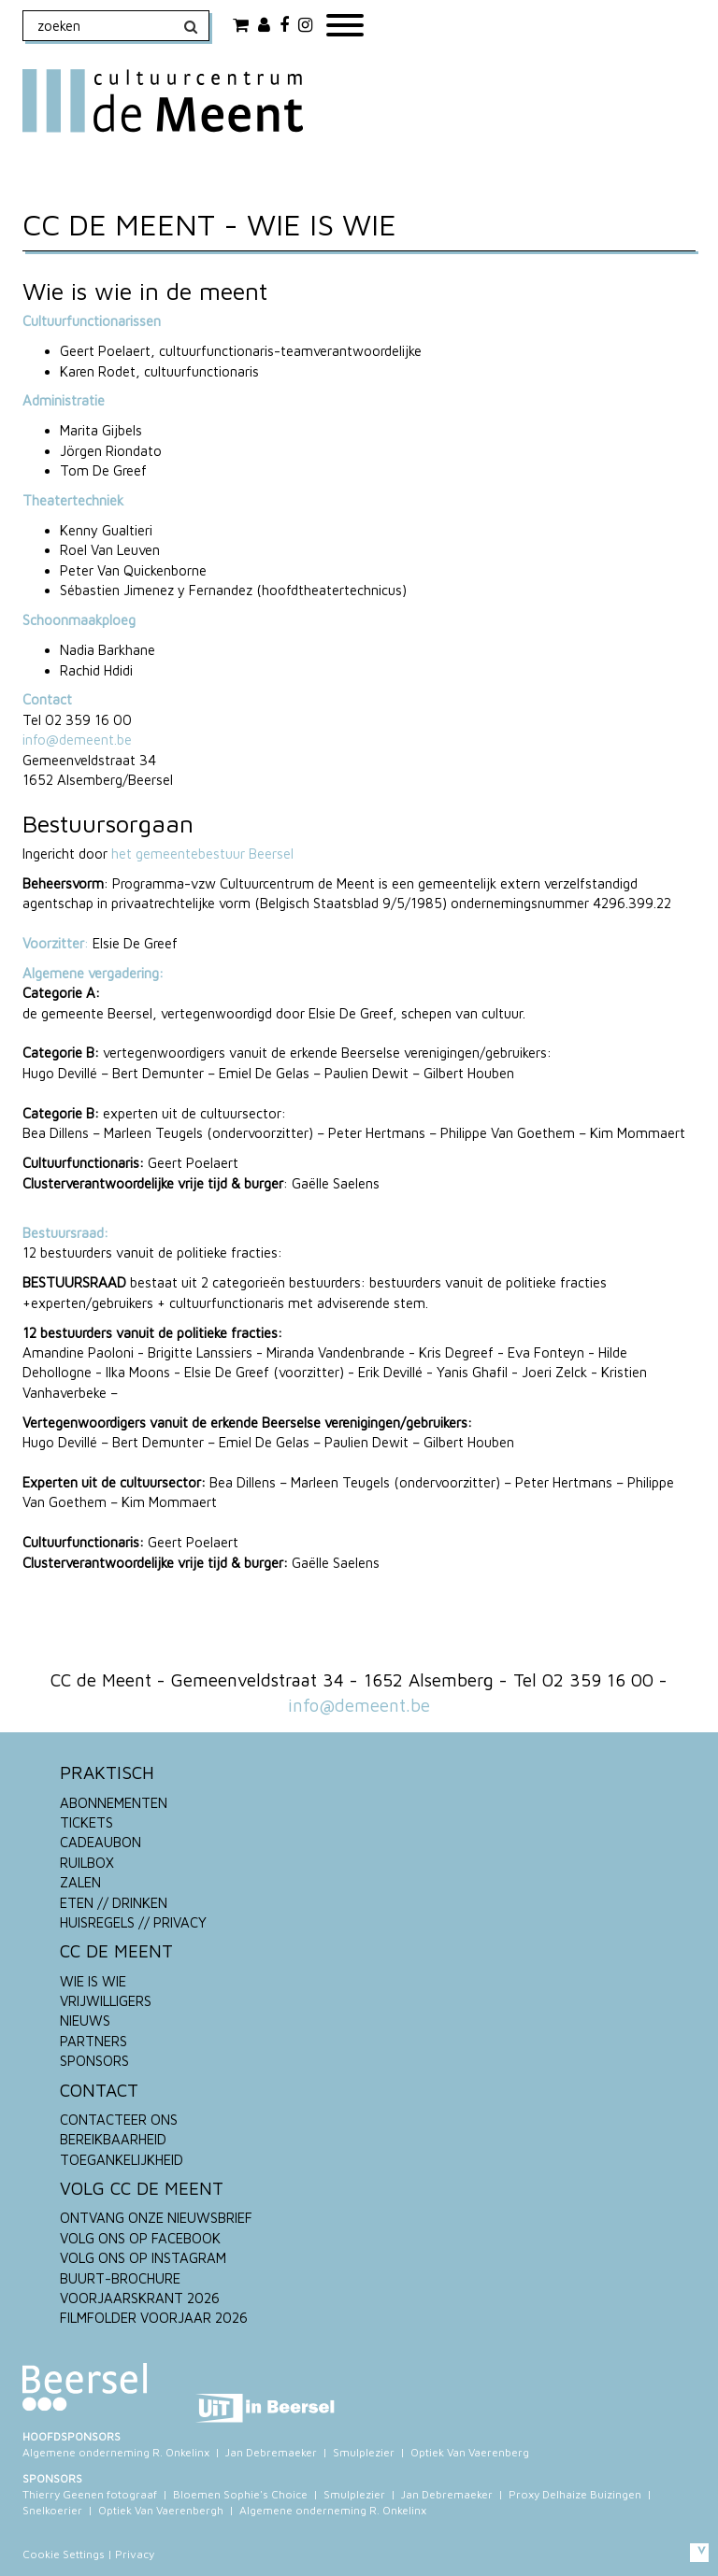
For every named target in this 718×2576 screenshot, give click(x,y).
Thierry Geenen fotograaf (89, 2494)
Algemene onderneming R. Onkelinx (115, 2452)
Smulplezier (364, 2452)
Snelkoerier (52, 2510)
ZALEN (80, 1882)
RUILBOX (87, 1863)
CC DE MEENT (116, 1951)
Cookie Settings (63, 2554)
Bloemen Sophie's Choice (240, 2494)
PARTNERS (93, 2041)
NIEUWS (85, 2020)
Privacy (134, 2554)
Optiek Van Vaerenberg (469, 2452)
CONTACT (99, 2090)
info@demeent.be (77, 739)
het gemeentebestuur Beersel (202, 853)
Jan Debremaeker (271, 2452)
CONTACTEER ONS (119, 2120)
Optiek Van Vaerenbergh (160, 2510)
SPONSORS (94, 2061)
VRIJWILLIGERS (105, 2001)
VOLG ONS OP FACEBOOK (140, 2238)
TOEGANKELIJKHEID (121, 2160)
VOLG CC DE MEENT (141, 2188)
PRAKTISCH (107, 1772)
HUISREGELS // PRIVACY (133, 1922)
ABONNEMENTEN (113, 1803)
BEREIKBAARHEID (113, 2139)
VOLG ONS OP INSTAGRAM (143, 2258)
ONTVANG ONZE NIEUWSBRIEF (156, 2218)
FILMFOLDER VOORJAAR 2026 (154, 2318)
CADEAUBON (100, 1842)
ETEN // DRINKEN (113, 1903)
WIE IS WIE (93, 1981)
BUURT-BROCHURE (120, 2278)
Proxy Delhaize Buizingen (575, 2494)
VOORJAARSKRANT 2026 (140, 2298)
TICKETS (86, 1822)
